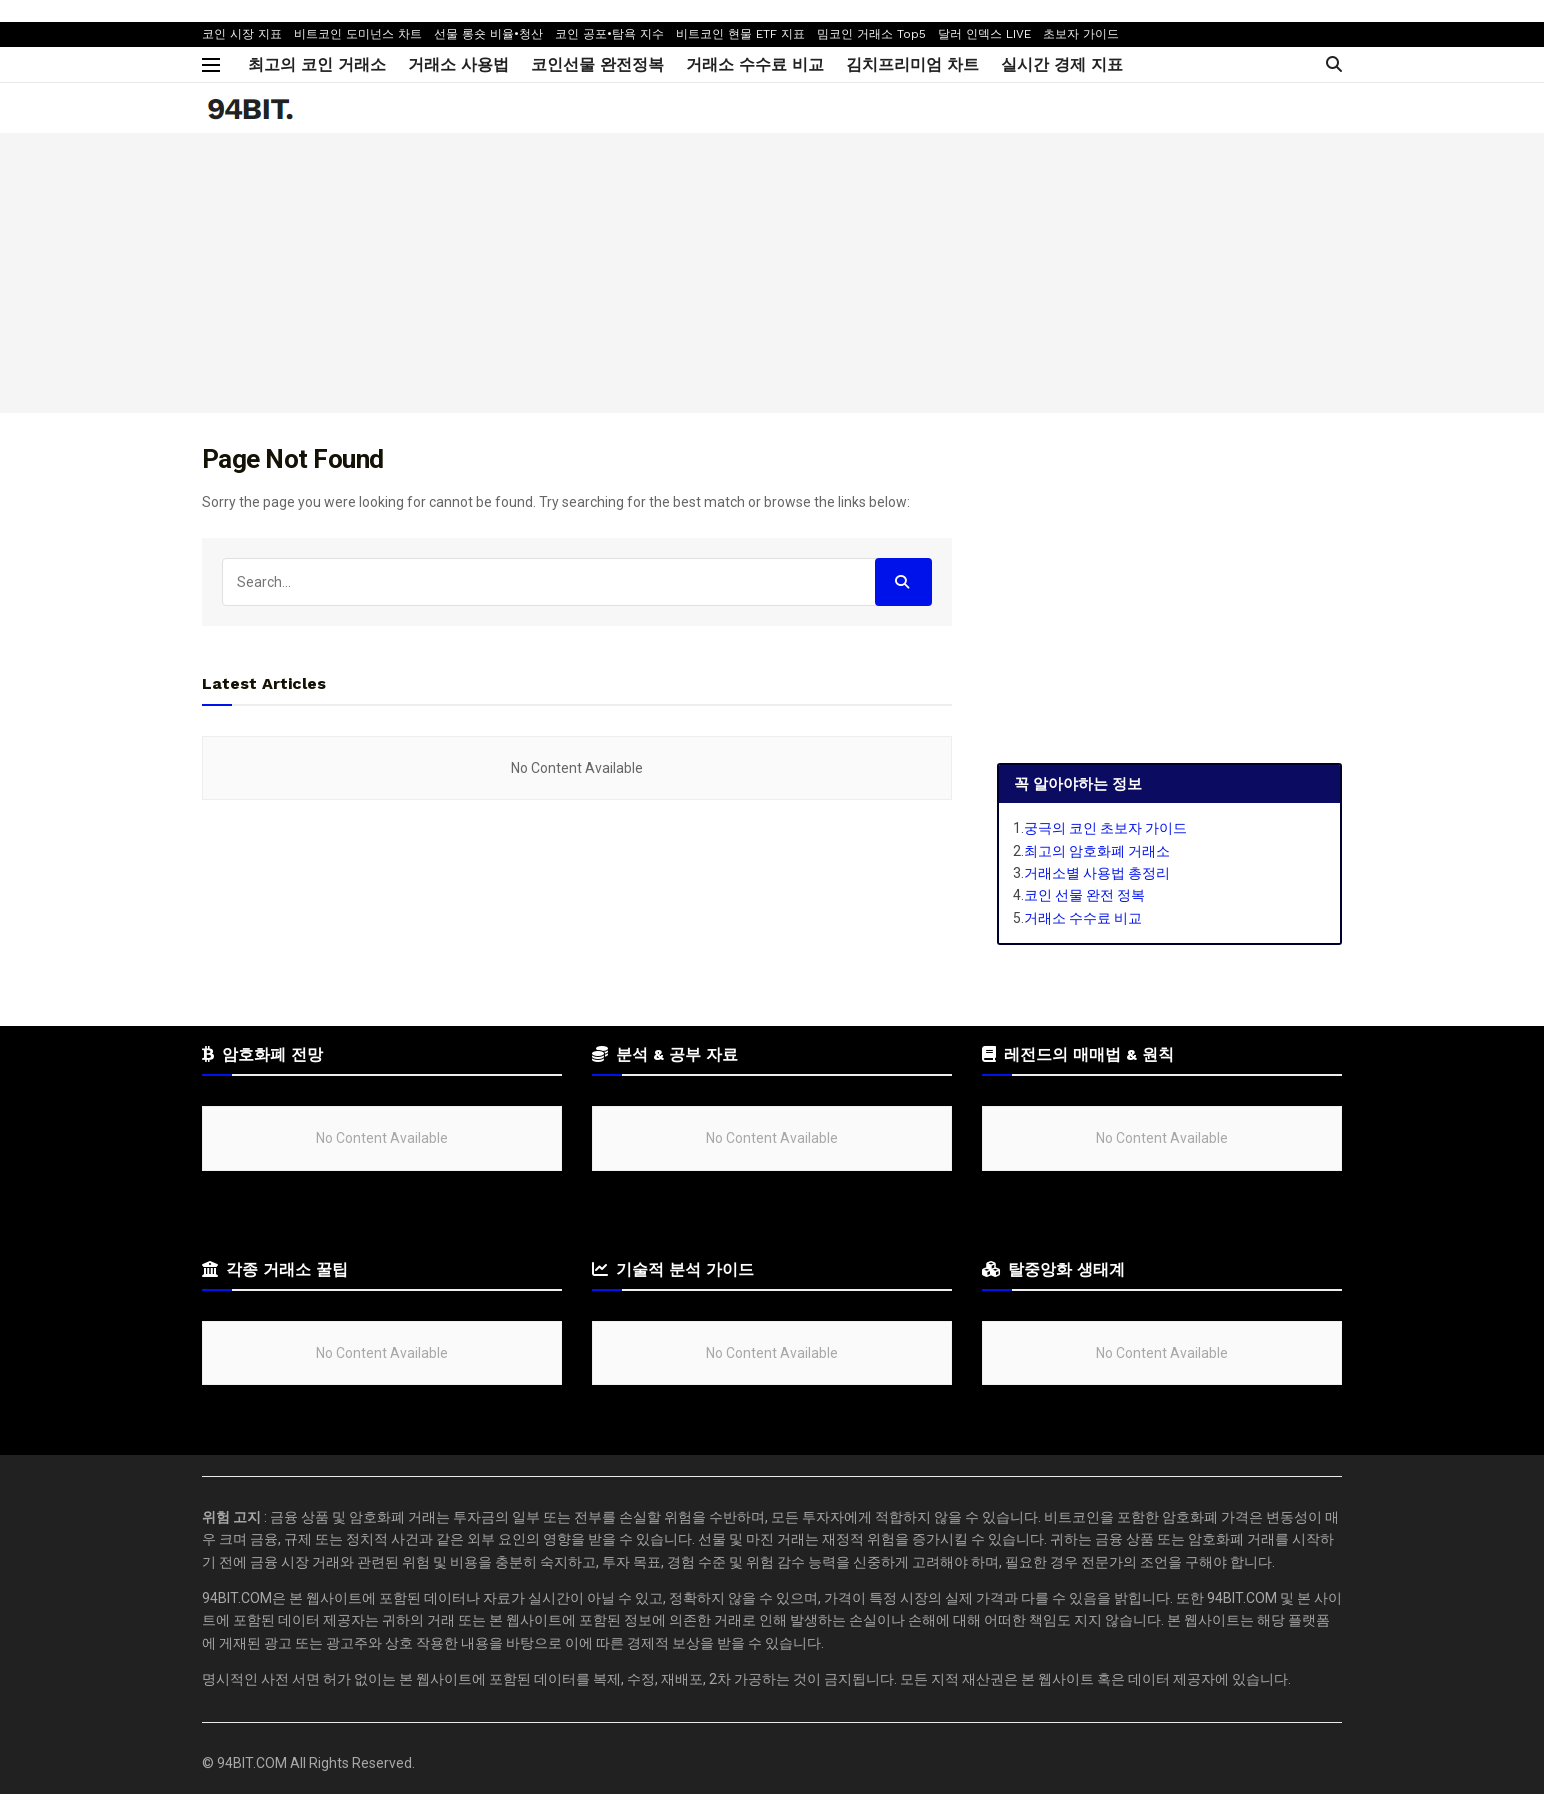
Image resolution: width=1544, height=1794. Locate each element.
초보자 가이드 (1081, 34)
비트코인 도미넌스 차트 (358, 34)
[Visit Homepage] (248, 108)
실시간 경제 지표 (1062, 64)
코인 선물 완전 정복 (1084, 895)
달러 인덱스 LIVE (984, 34)
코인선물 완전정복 (597, 64)
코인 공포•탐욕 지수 (609, 34)
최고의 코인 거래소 (317, 64)
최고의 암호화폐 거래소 (1097, 851)
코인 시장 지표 (242, 34)
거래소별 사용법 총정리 (1097, 873)
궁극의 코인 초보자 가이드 (1105, 828)
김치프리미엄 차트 (912, 64)
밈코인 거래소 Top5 (871, 34)
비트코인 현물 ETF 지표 (740, 34)
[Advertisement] (772, 273)
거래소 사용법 (458, 64)
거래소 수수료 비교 (755, 64)
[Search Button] (1334, 64)
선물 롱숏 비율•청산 (488, 34)
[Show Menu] (211, 65)
